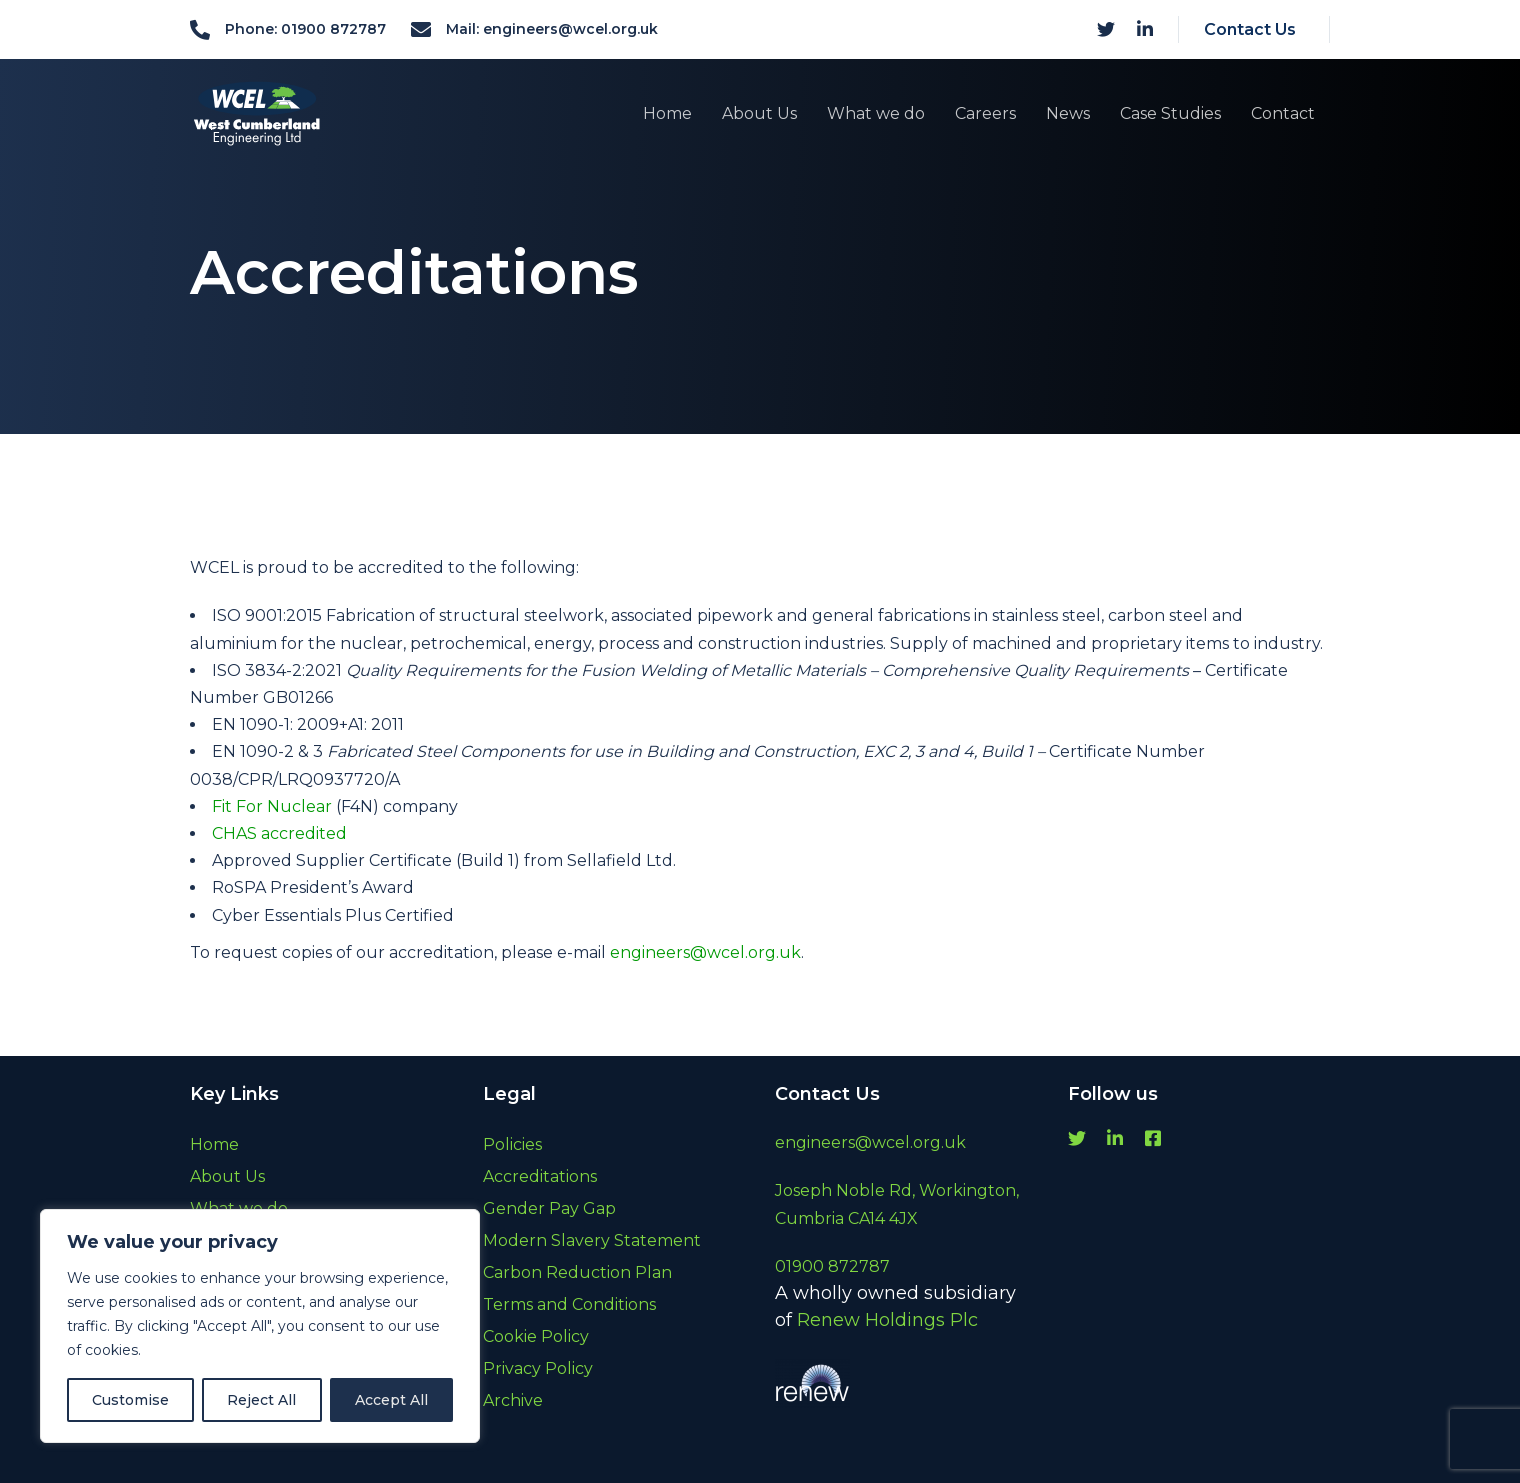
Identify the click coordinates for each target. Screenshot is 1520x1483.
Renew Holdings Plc (887, 1320)
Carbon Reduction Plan (577, 1272)
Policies (512, 1144)
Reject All (261, 1400)
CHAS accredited (279, 833)
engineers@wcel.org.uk (705, 952)
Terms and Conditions (569, 1304)
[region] (260, 1326)
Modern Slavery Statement (592, 1240)
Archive (513, 1400)
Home (214, 1144)
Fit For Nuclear (272, 806)
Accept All (391, 1400)
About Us (227, 1176)
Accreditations (540, 1176)
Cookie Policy (536, 1336)
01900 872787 (832, 1266)
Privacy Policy (538, 1368)
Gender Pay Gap (549, 1208)
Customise (130, 1400)
